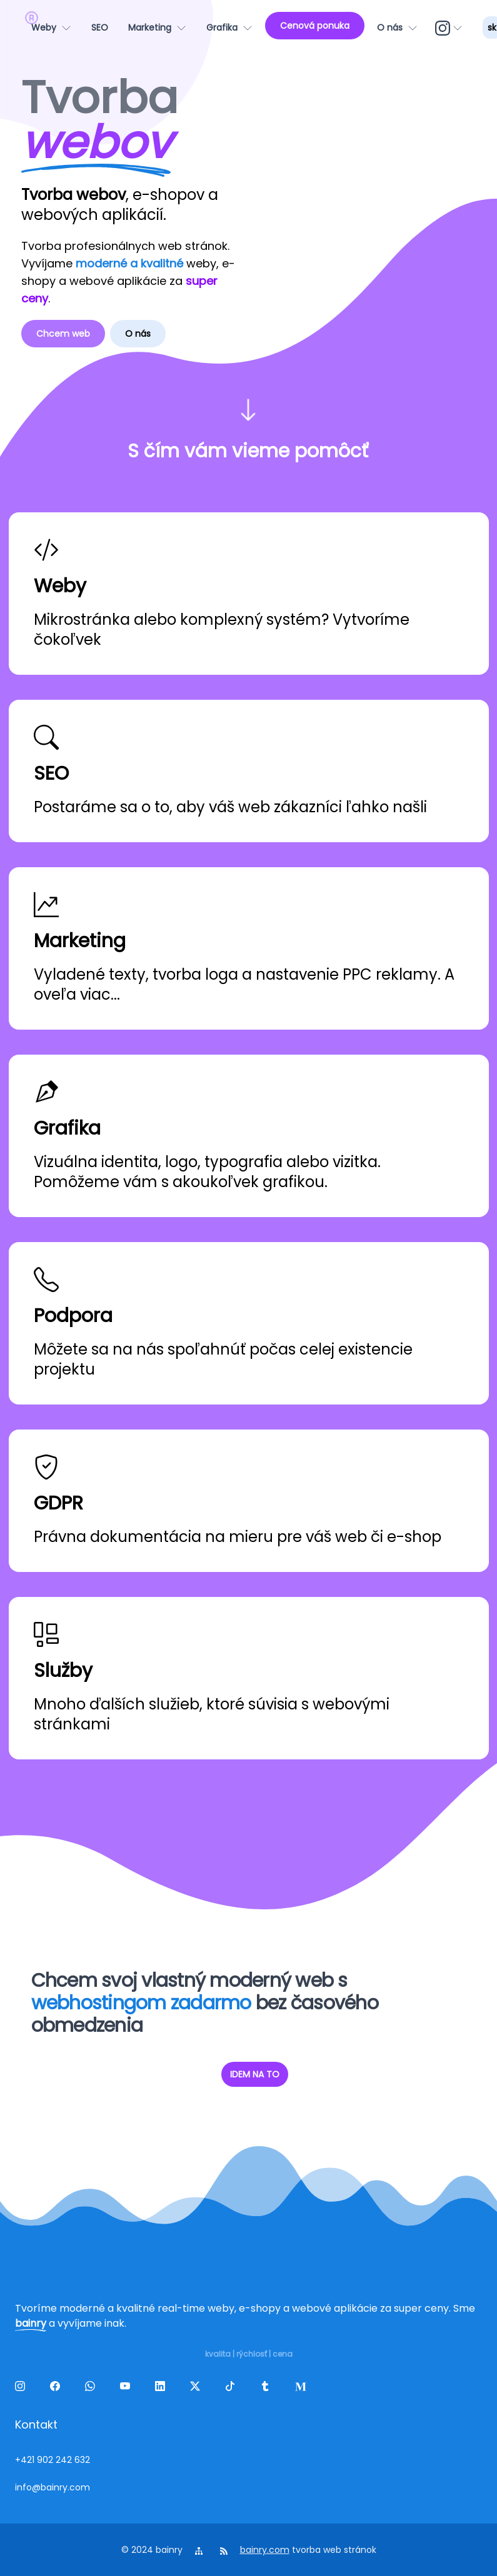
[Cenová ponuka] (314, 25)
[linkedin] (162, 2388)
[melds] (302, 2388)
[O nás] (397, 27)
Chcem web (63, 333)
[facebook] (57, 2388)
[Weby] (51, 27)
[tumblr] (267, 2388)
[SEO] (100, 27)
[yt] (127, 2388)
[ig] (450, 27)
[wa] (92, 2388)
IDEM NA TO (254, 2074)
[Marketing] (157, 27)
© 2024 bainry (152, 2550)
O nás (138, 333)
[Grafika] (229, 27)
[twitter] (197, 2388)
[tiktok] (232, 2388)
